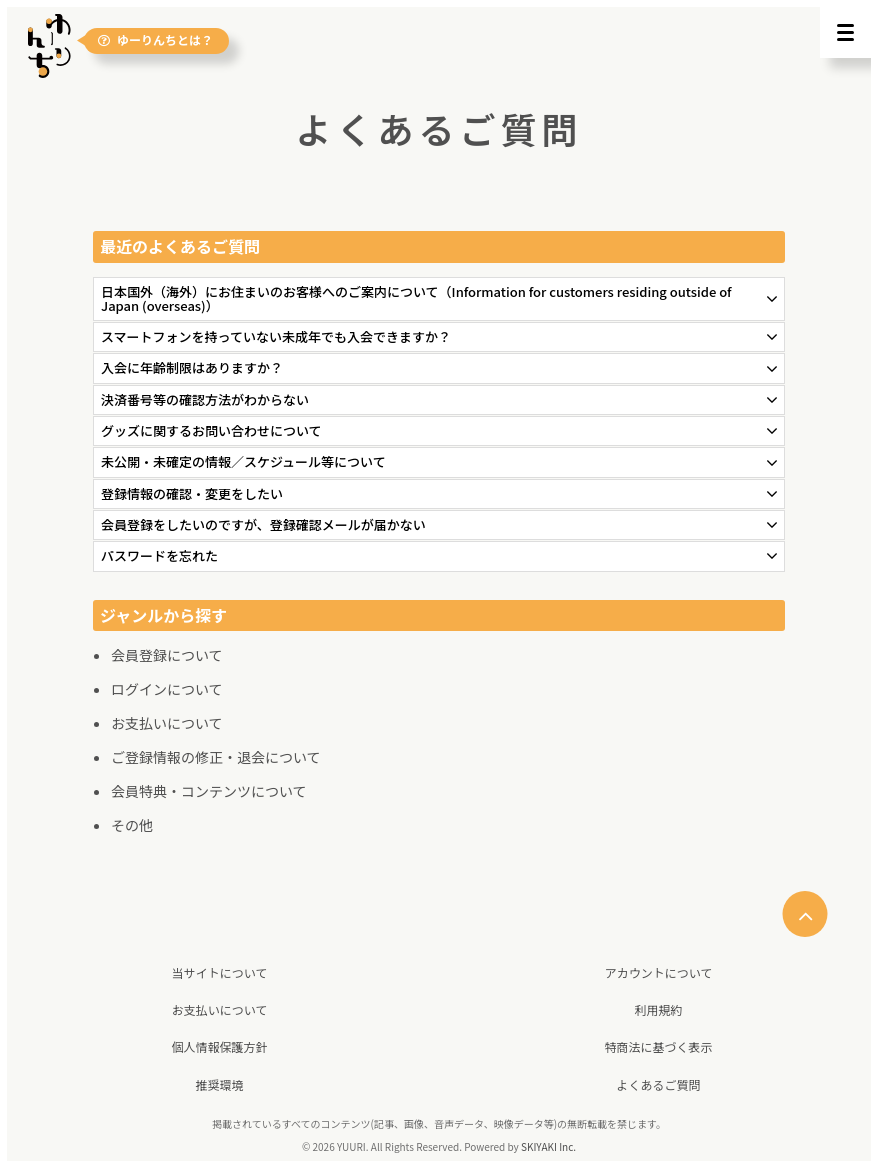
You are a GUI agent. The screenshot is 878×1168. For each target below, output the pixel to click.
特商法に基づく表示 (658, 1046)
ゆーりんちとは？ (155, 40)
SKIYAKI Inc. (548, 1146)
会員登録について (167, 655)
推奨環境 (219, 1084)
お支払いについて (167, 723)
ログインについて (167, 689)
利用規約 (658, 1009)
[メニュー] (845, 32)
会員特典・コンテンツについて (209, 791)
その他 (132, 825)
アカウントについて (659, 972)
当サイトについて (220, 972)
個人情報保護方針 (219, 1046)
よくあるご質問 (658, 1084)
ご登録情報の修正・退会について (216, 757)
